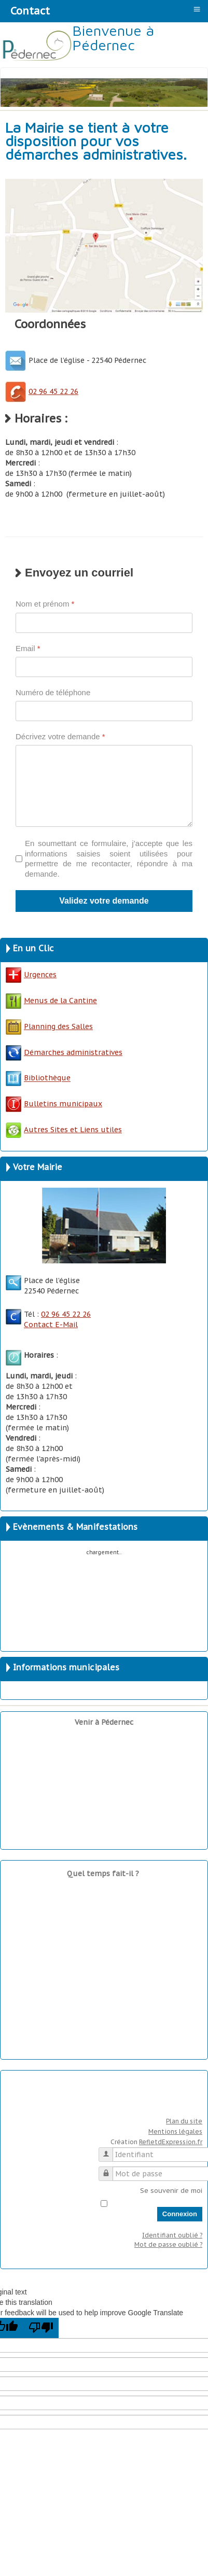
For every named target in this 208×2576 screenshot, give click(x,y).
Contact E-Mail (51, 1324)
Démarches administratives (64, 1052)
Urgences (31, 974)
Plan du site (184, 2121)
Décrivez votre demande (60, 736)
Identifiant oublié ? (172, 2235)
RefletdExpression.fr (170, 2142)
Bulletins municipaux (54, 1103)
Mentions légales (175, 2131)
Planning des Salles (58, 1026)
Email (28, 648)
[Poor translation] (41, 2328)
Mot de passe (109, 2169)
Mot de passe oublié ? (168, 2244)
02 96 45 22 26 (41, 391)
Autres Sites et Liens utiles (64, 1129)
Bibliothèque (47, 1078)
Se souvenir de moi (171, 2190)
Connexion (179, 2214)
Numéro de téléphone (53, 692)
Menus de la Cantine (51, 1000)
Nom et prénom (45, 603)
